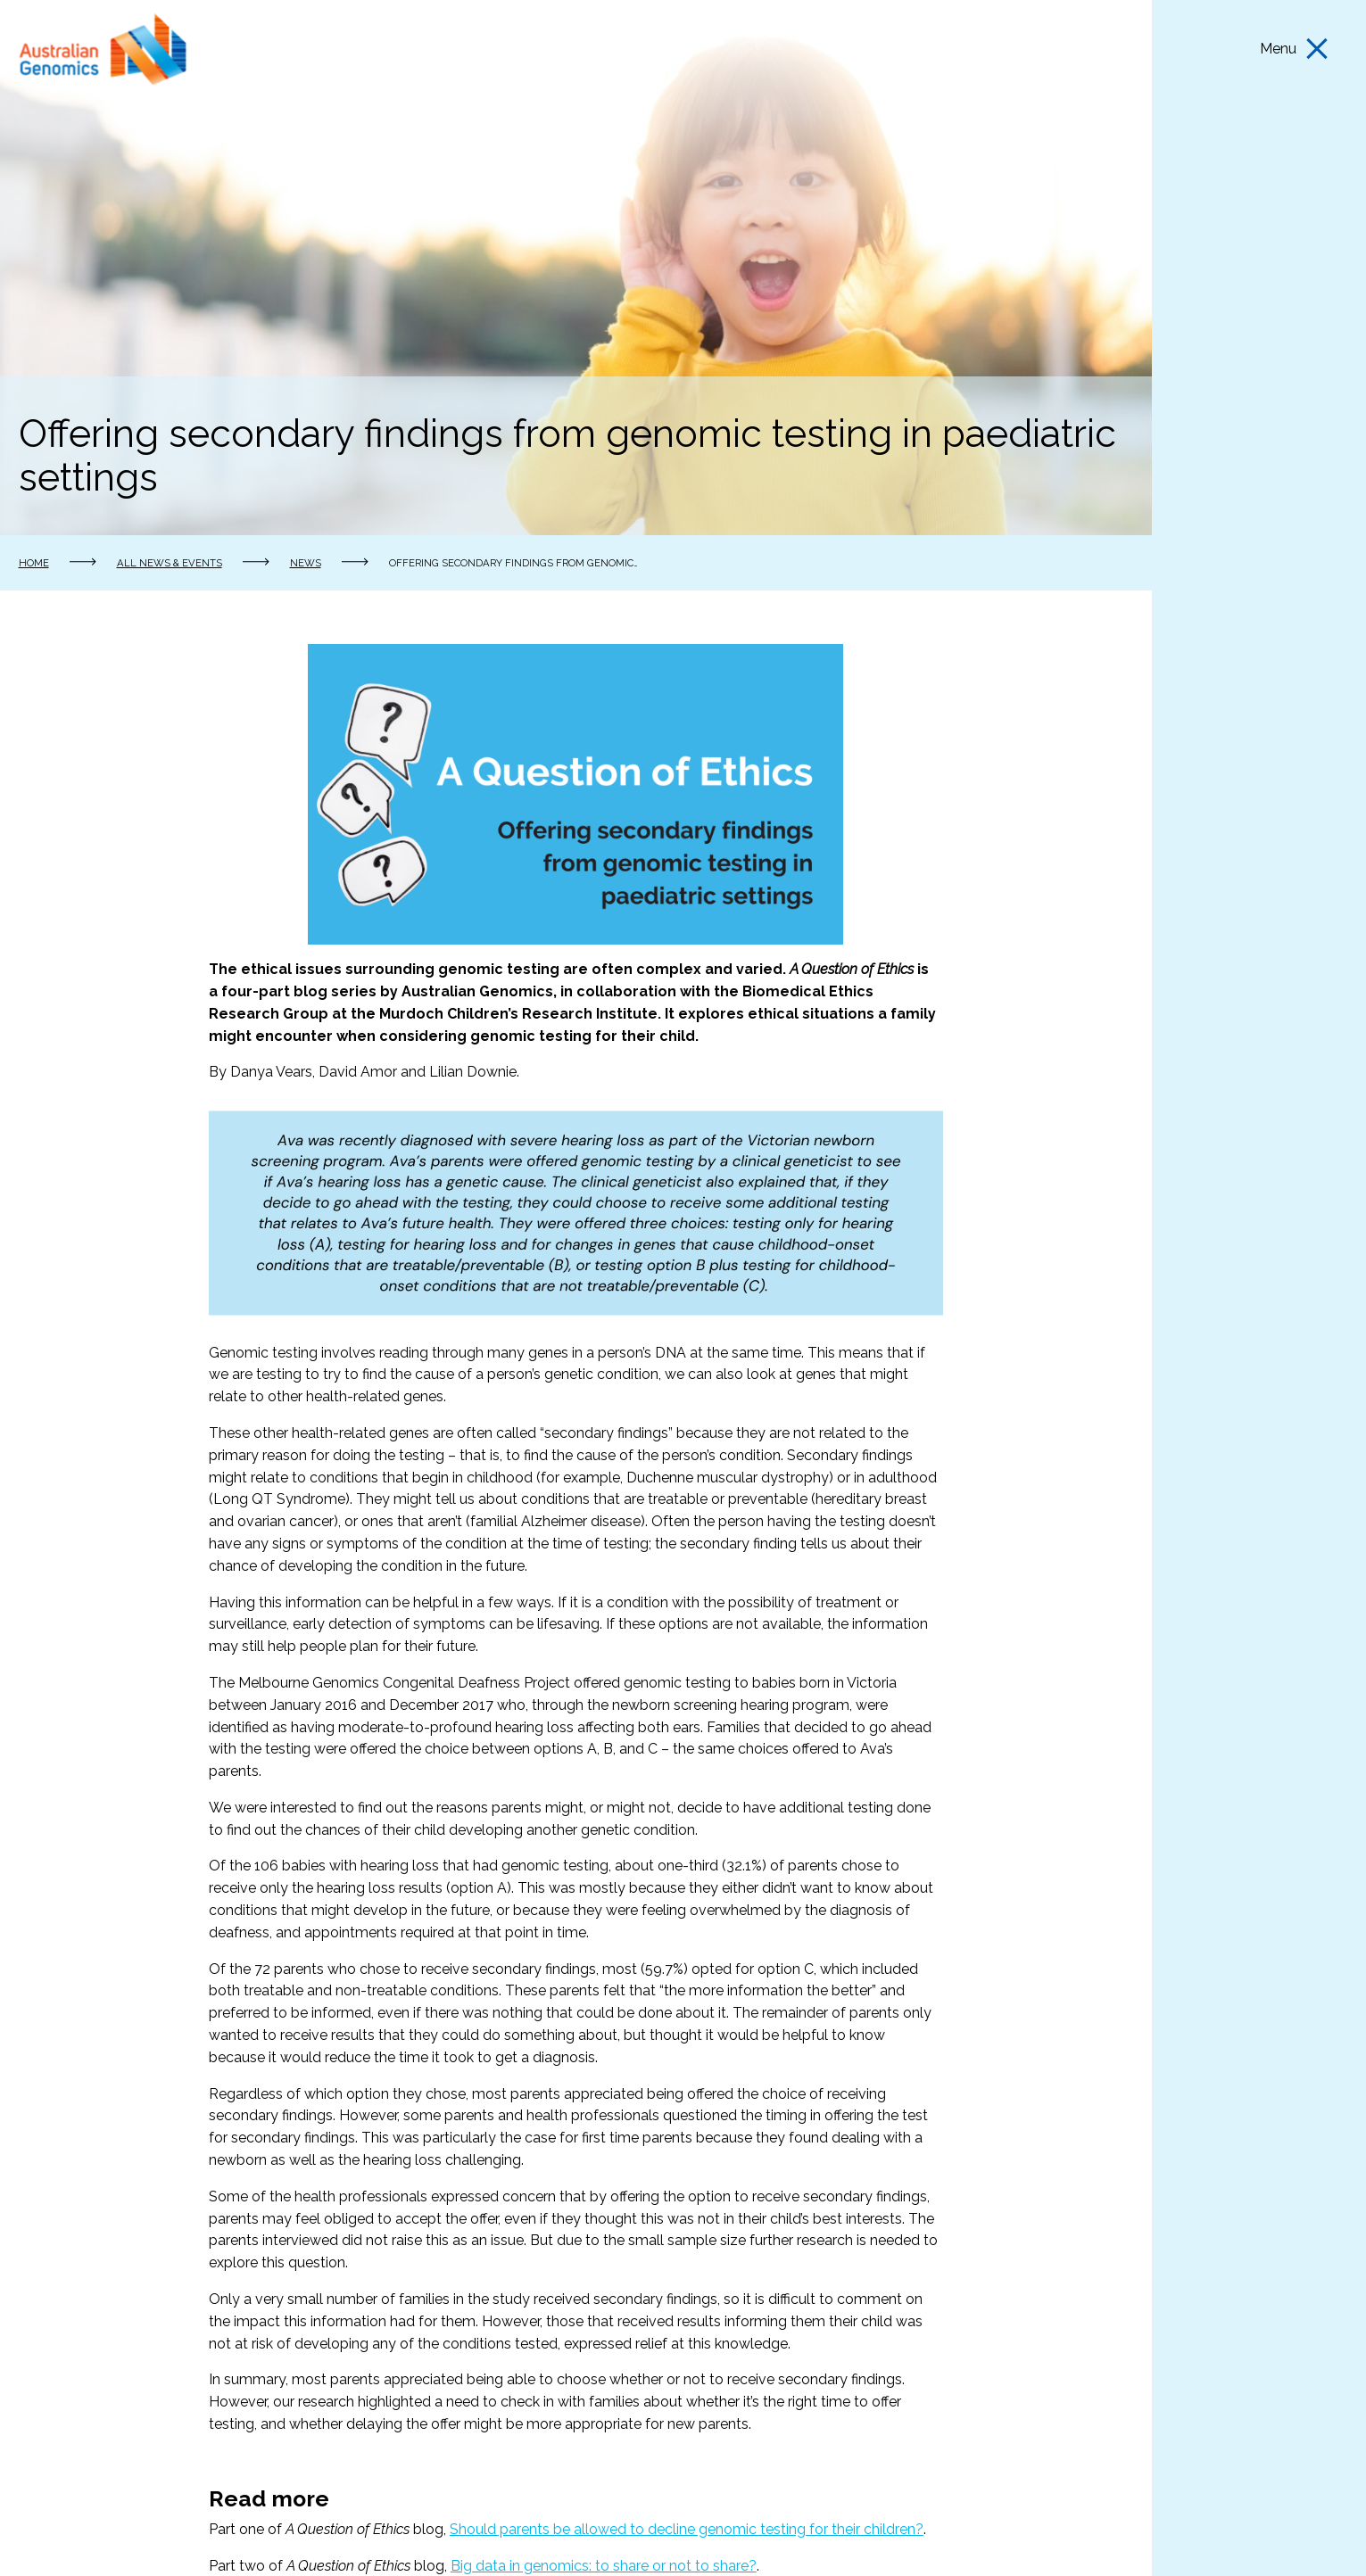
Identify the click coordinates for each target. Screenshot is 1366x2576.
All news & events (169, 563)
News (305, 563)
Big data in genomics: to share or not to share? (604, 2565)
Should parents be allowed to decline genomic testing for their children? (686, 2529)
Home (34, 563)
